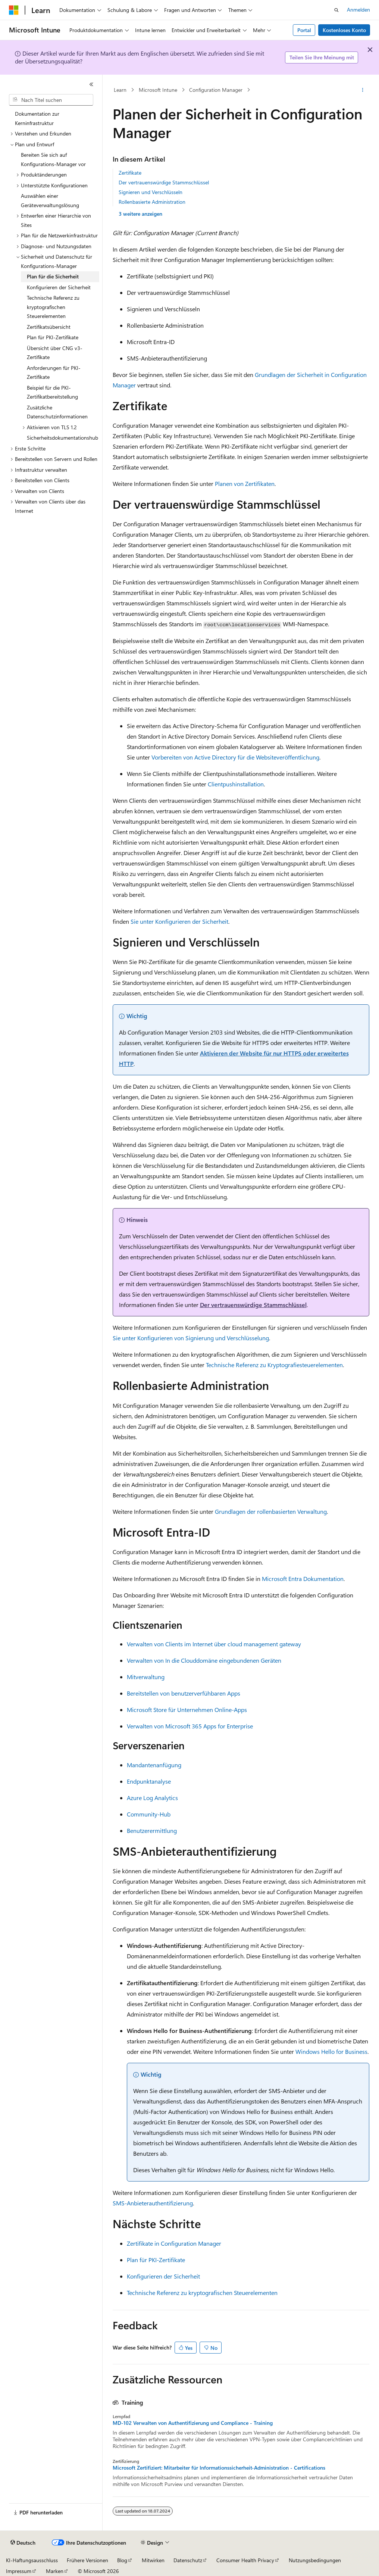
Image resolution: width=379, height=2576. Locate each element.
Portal (304, 30)
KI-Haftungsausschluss (32, 2560)
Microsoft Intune (158, 89)
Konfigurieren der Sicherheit (163, 2276)
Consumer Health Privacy (245, 2560)
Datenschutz (187, 2560)
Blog (122, 2560)
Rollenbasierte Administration (152, 201)
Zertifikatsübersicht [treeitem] (49, 326)
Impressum (18, 2571)
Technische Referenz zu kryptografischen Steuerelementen (202, 2292)
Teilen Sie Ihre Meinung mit (321, 57)
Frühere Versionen (87, 2560)
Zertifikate (130, 172)
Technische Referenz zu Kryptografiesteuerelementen (274, 1365)
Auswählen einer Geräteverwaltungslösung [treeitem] (50, 200)
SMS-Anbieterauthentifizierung (153, 2203)
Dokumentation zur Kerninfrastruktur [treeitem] (37, 118)
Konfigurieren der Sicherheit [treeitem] (59, 287)
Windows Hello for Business (331, 2051)
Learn (120, 89)
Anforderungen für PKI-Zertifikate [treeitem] (54, 372)
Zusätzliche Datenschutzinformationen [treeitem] (57, 412)
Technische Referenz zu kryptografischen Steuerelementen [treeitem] (53, 306)
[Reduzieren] (91, 84)
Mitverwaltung (146, 1677)
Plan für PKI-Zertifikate (156, 2260)
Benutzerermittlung (152, 1830)
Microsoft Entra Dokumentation (303, 1578)
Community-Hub (148, 1814)
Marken (54, 2571)
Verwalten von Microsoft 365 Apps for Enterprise (190, 1726)
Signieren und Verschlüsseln (150, 192)
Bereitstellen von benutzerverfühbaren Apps (183, 1693)
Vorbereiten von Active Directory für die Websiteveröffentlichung (235, 757)
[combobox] (51, 100)
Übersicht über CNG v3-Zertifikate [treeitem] (54, 352)
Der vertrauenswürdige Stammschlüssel (164, 182)
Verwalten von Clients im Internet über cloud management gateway (214, 1644)
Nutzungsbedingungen (315, 2560)
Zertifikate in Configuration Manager (174, 2243)
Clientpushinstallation (236, 784)
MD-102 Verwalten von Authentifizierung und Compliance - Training (193, 2423)
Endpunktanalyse (149, 1781)
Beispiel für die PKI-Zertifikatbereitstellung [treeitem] (52, 392)
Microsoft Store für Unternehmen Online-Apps (187, 1709)
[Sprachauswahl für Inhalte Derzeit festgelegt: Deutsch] (23, 2543)
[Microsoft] (14, 10)
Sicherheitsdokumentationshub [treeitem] (62, 437)
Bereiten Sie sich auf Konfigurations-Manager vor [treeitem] (53, 159)
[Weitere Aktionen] (362, 90)
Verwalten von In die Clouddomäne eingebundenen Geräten (204, 1660)
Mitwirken (153, 2560)
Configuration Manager (215, 89)
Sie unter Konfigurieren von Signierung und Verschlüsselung (191, 1338)
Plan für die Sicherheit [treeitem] (53, 276)
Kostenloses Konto (344, 30)
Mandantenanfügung (154, 1765)
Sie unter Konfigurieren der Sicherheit (179, 921)
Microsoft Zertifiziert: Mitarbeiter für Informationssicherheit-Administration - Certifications (219, 2467)
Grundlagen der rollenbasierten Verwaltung (271, 1511)
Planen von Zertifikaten (245, 483)
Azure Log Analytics (152, 1798)
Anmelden (358, 9)
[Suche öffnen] (336, 10)
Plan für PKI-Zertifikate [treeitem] (52, 337)
